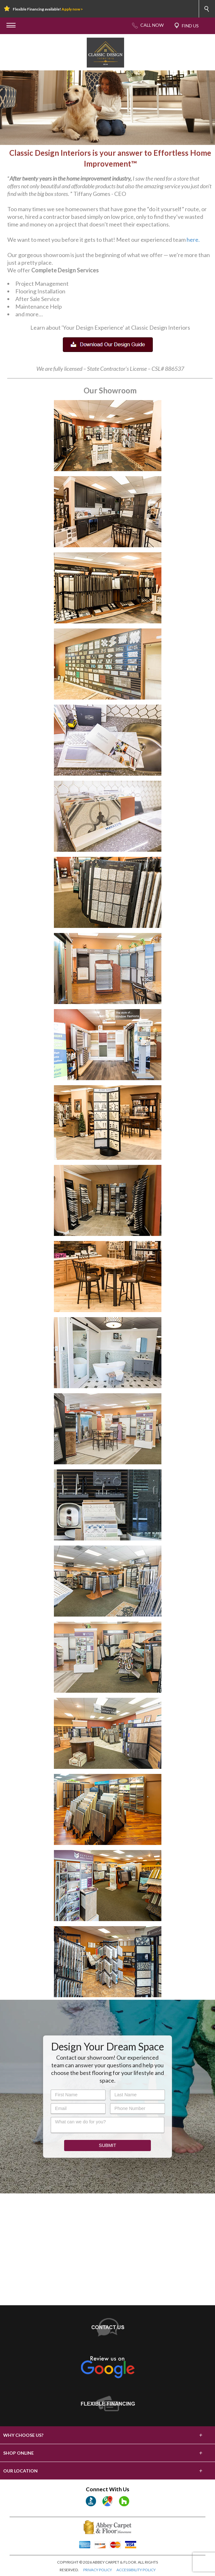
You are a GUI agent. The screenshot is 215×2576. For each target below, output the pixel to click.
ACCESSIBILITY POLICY (136, 2569)
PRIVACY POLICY (97, 2569)
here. (193, 239)
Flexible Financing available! (48, 9)
